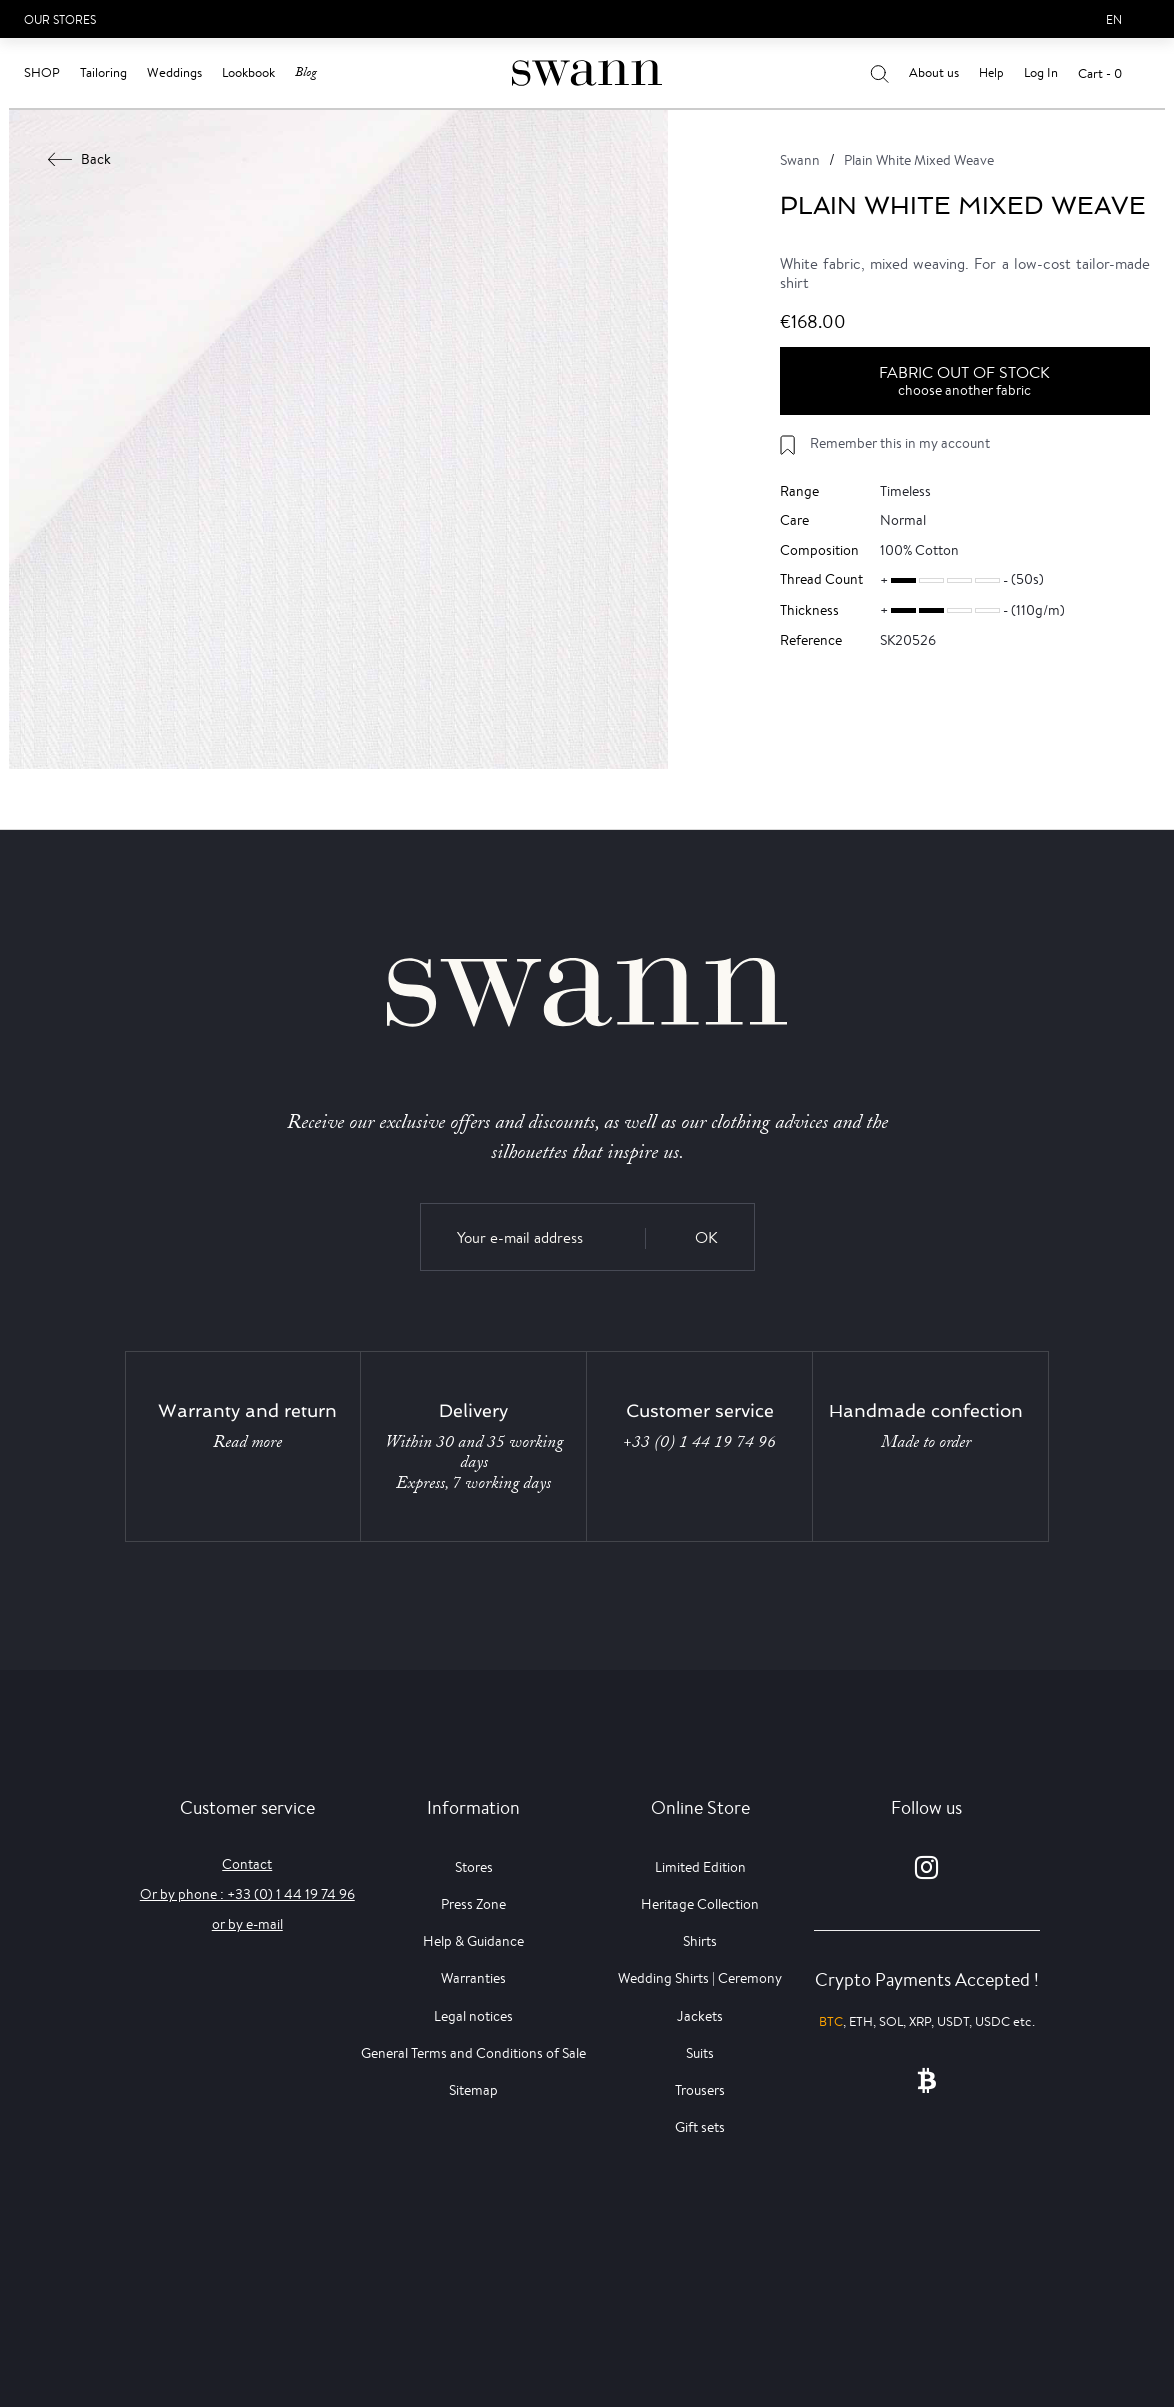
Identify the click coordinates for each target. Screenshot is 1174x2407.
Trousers (700, 2090)
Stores (474, 1867)
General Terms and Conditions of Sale (473, 2053)
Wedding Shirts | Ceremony (700, 1978)
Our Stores (60, 19)
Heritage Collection (700, 1904)
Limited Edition (700, 1867)
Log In (1041, 72)
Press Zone (473, 1904)
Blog (306, 72)
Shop (42, 72)
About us (934, 72)
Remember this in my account (900, 443)
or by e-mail (247, 1924)
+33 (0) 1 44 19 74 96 (699, 1442)
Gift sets (700, 2127)
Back (80, 159)
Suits (700, 2053)
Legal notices (473, 2016)
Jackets (700, 2016)
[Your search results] (879, 73)
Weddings (174, 72)
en (1114, 19)
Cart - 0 (1100, 73)
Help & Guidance (473, 1941)
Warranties (473, 1978)
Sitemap (473, 2090)
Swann (800, 160)
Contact (247, 1864)
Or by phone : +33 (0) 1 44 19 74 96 (247, 1894)
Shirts (700, 1941)
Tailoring (103, 72)
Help (991, 72)
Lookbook (248, 72)
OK (706, 1237)
